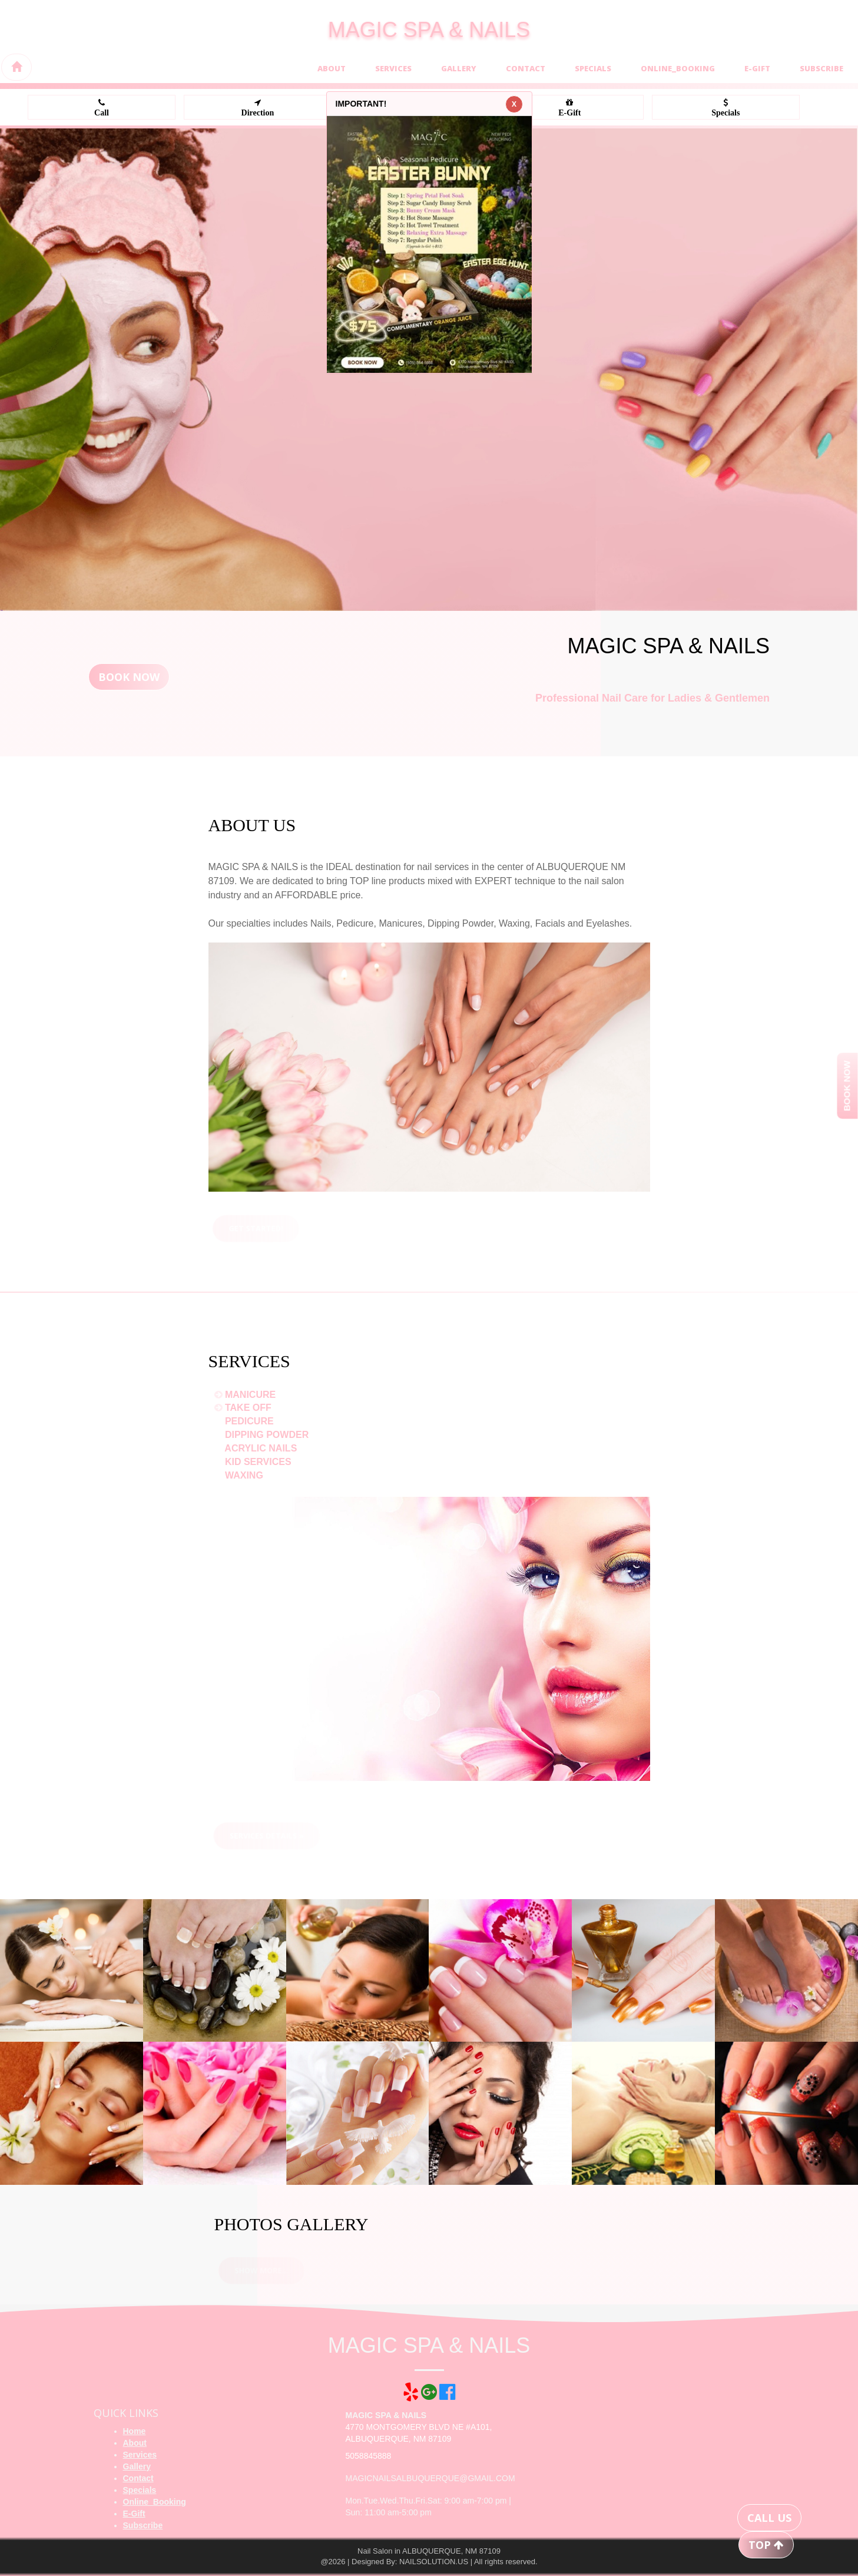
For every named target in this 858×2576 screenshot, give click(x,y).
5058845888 (369, 2456)
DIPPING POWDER (263, 1435)
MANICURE (246, 1395)
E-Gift (757, 68)
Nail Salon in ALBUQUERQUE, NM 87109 (429, 2551)
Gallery (458, 68)
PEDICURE (245, 1421)
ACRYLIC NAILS (257, 1448)
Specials (593, 68)
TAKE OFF (244, 1408)
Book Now (129, 677)
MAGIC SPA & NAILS (429, 30)
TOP (766, 2545)
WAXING (240, 1475)
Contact (525, 68)
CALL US (769, 2518)
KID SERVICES (254, 1462)
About (331, 68)
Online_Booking (678, 68)
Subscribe (821, 68)
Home (134, 2431)
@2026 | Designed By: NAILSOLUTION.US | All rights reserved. (428, 2561)
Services (393, 68)
